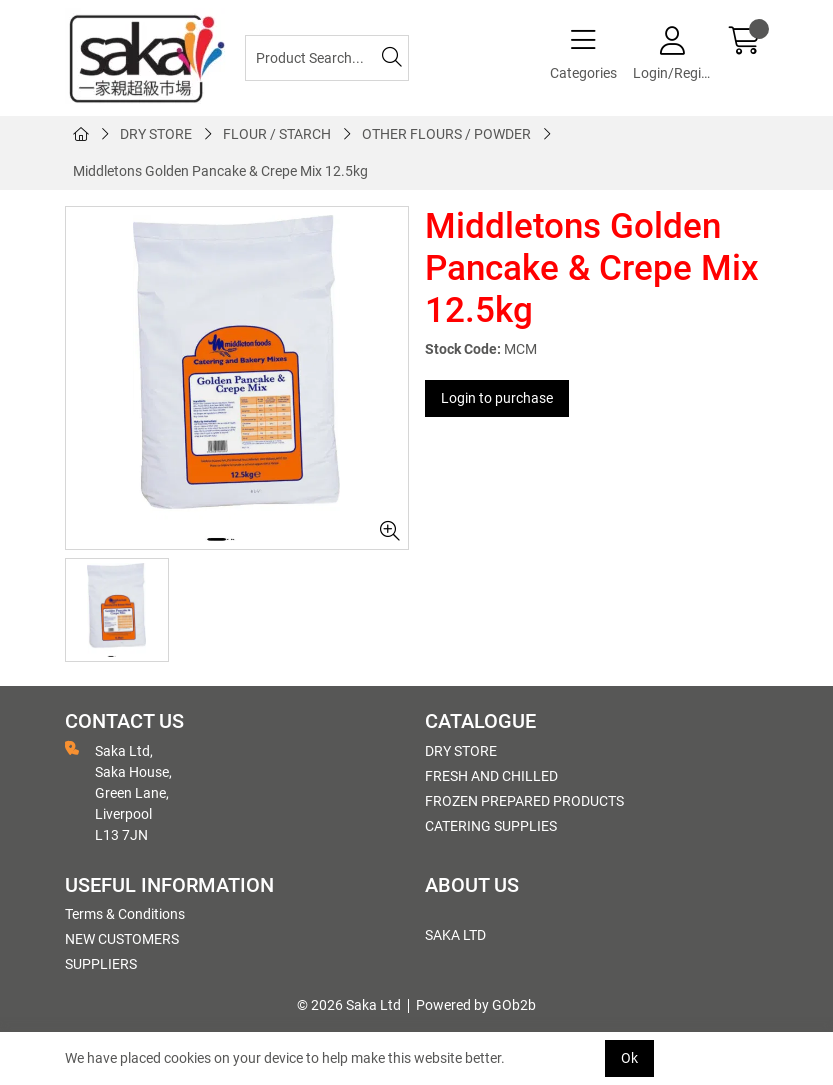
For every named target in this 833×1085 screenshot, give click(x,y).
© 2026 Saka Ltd (349, 1005)
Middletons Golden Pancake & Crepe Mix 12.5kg (220, 171)
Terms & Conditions (125, 914)
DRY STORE (156, 134)
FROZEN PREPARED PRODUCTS (524, 801)
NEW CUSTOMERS (122, 939)
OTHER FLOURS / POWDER (446, 134)
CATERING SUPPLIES (491, 826)
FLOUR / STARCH (277, 134)
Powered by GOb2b (476, 1005)
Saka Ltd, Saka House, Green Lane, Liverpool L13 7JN (118, 792)
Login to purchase (497, 398)
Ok (629, 1058)
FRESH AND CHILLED (491, 776)
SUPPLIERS (101, 964)
